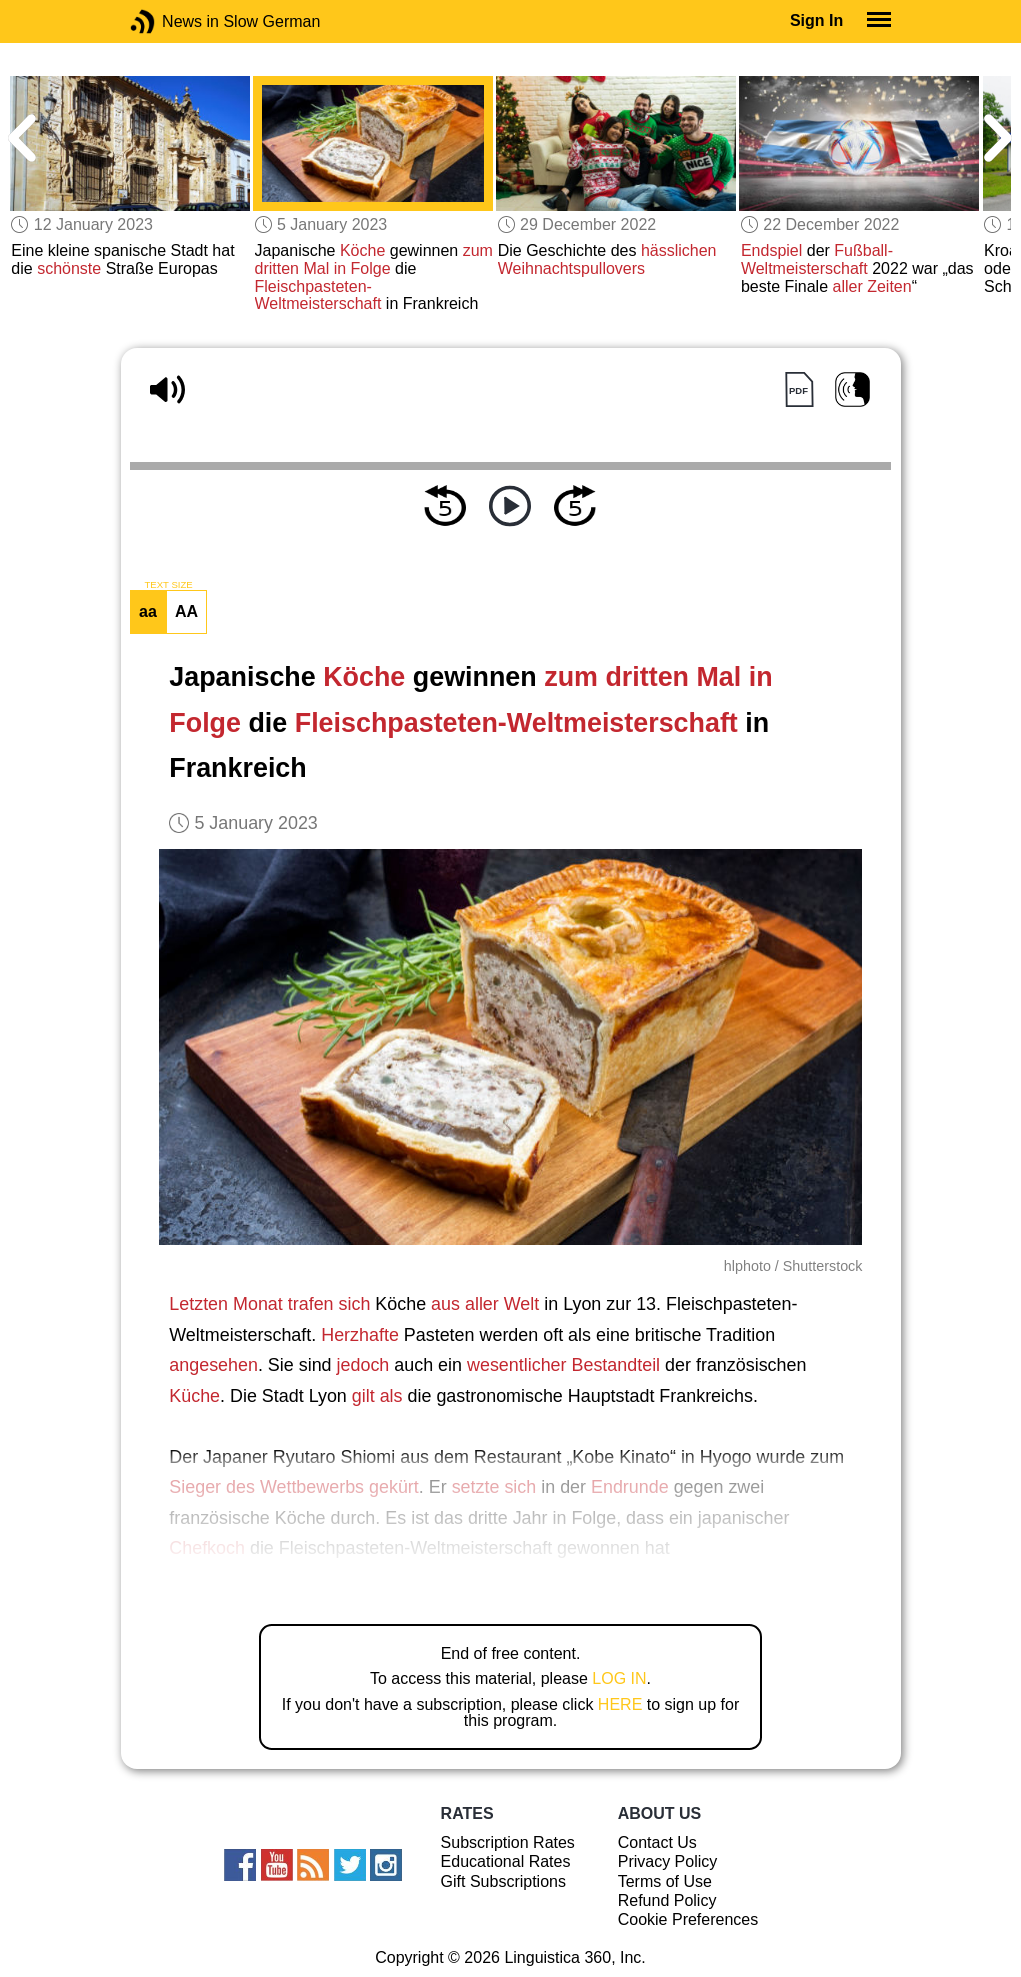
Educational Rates (506, 1861)
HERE (620, 1704)
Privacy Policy (668, 1861)
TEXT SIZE (168, 585)
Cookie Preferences (688, 1919)
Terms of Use (665, 1881)
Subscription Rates (508, 1842)
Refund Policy (667, 1900)
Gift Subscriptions (503, 1881)
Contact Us (657, 1842)
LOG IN (619, 1678)
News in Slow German (172, 21)
